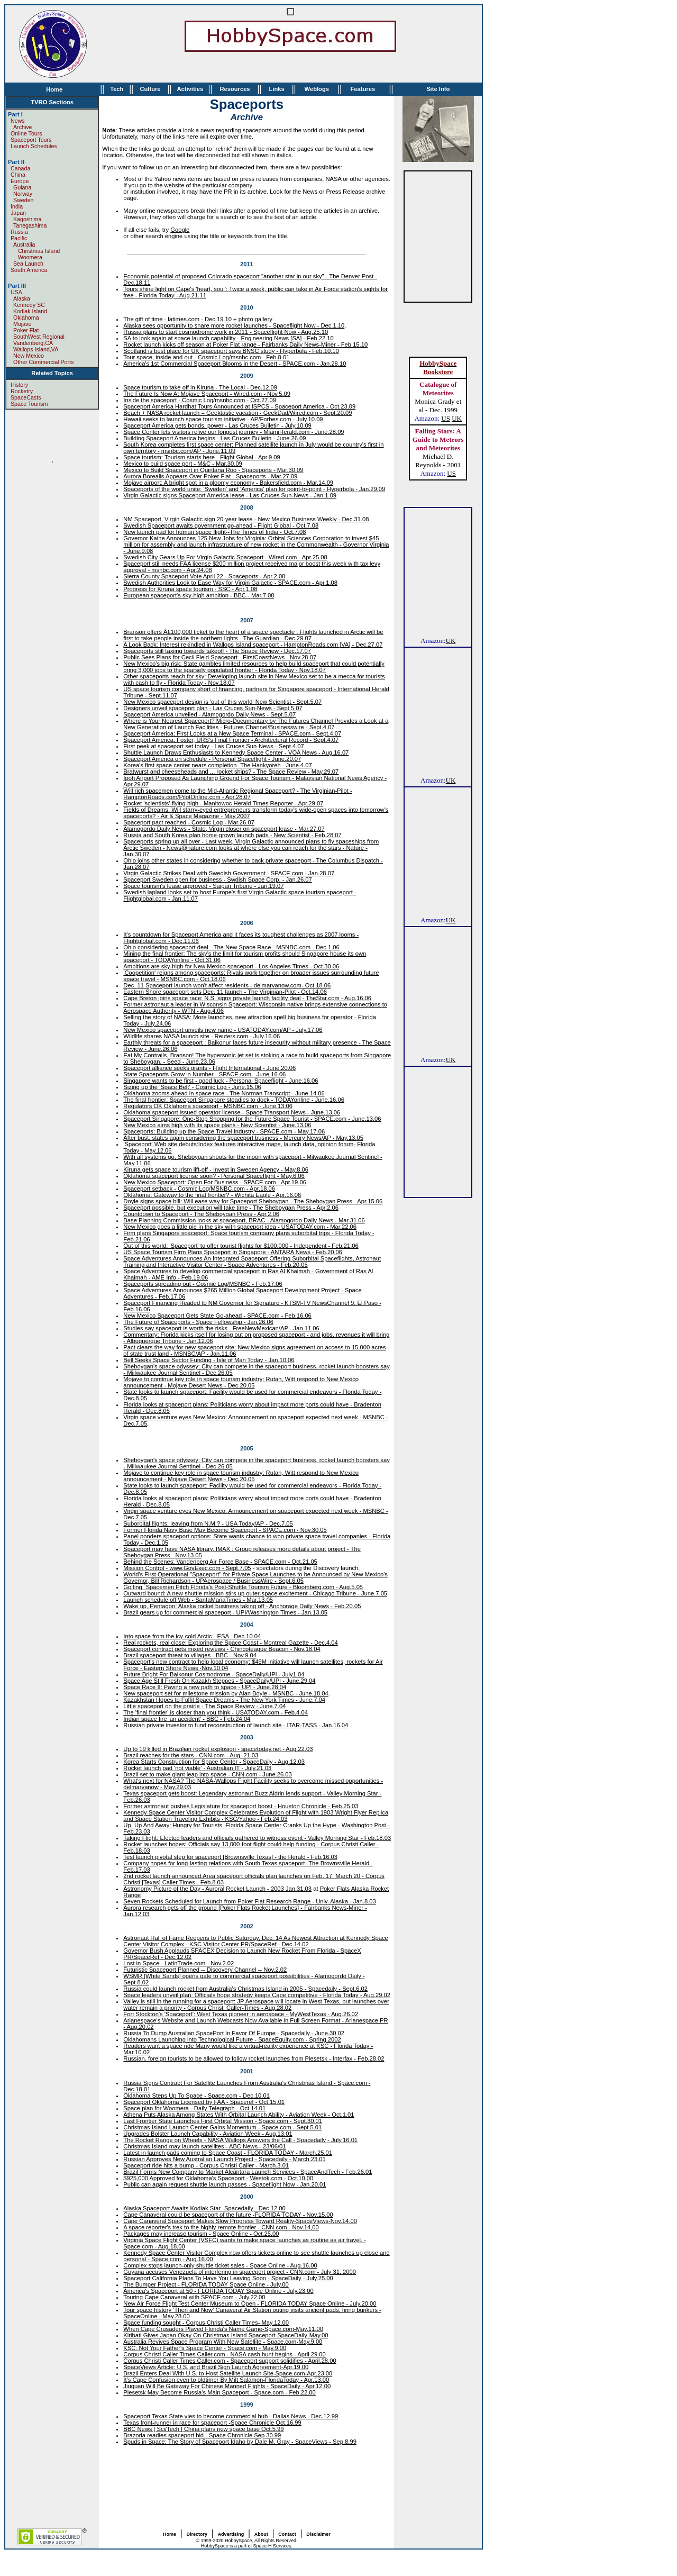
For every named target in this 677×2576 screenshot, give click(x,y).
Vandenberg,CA (33, 343)
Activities (190, 89)
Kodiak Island (30, 311)
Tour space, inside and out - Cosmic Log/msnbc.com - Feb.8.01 (206, 357)
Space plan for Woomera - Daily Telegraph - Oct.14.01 (194, 2108)
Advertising (231, 2534)
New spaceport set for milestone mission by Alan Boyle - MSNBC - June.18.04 (225, 1693)
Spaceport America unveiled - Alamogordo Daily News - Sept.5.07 (209, 714)
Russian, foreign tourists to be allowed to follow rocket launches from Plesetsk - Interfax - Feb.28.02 (253, 2058)
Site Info (438, 89)
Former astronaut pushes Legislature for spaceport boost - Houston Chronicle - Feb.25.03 (240, 1806)
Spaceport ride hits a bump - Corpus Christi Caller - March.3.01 (206, 2165)
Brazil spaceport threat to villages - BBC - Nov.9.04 (190, 1655)
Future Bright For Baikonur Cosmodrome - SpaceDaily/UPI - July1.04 (213, 1674)
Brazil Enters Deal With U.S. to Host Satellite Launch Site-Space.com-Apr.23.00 (227, 2373)
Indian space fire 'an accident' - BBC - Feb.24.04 (186, 1719)
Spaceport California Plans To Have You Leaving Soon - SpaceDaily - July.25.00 (228, 2278)
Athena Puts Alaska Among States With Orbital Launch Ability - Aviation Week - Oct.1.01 (238, 2114)
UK (457, 418)
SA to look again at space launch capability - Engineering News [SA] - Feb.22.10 (228, 338)
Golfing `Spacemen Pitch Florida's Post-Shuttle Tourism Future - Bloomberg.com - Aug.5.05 (243, 1587)
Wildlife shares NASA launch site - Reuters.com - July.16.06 (201, 1036)
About (261, 2534)
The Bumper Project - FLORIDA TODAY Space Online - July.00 (205, 2284)
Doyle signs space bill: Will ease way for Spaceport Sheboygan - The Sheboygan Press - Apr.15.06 (252, 1201)
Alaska (21, 298)
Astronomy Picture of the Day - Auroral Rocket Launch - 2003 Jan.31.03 (217, 1888)
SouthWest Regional (39, 336)
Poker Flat (26, 330)
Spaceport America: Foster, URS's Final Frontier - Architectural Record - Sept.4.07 (230, 740)
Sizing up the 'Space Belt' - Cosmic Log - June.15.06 (192, 1087)
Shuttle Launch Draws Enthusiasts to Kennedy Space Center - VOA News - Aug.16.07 (236, 752)
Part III (17, 286)
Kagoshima (27, 219)
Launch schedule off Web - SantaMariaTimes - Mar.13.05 (198, 1600)
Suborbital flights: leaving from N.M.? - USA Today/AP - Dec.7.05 (207, 1523)
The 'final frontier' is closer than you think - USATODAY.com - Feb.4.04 (215, 1712)
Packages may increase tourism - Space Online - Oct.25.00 (201, 2233)
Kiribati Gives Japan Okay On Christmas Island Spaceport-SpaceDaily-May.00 (225, 2335)
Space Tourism (29, 404)
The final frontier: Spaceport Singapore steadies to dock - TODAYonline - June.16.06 (233, 1099)
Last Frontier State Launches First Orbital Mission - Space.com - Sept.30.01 (222, 2121)
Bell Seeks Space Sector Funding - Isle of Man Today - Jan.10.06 (208, 1360)
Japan (18, 213)
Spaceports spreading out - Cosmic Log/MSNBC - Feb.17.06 (202, 1284)
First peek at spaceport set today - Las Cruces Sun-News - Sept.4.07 (213, 746)
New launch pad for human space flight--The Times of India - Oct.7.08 (214, 532)
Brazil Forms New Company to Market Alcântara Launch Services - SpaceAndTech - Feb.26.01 (247, 2172)
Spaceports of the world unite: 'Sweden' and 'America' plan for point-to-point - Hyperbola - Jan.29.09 (254, 489)
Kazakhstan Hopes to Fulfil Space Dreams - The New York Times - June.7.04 (224, 1700)
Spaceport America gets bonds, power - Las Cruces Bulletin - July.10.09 (217, 425)
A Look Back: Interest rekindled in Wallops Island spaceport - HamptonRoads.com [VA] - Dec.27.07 (252, 644)
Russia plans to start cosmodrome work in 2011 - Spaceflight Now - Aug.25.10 (225, 332)
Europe (20, 181)
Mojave (22, 324)
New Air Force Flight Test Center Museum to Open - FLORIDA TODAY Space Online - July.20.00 (249, 2303)
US (445, 418)
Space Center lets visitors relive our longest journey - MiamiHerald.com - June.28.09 (233, 432)
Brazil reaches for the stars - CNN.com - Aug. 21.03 (190, 1755)
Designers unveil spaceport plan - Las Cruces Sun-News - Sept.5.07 (212, 708)
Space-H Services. (272, 2545)
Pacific (19, 238)
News (18, 120)
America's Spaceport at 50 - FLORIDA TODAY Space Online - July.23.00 (218, 2291)
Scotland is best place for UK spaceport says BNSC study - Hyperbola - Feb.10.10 (230, 351)
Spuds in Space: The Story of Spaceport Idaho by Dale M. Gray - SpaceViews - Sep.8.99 (239, 2441)
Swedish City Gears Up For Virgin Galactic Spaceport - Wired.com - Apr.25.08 (225, 557)
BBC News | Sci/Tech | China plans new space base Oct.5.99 (203, 2429)
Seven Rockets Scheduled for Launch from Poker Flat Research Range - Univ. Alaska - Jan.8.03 (249, 1901)
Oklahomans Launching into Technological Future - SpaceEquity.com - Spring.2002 (232, 2039)
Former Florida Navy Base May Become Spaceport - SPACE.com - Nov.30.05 (224, 1530)
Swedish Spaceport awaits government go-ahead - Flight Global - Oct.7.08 (220, 525)
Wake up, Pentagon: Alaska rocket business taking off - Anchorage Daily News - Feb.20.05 (242, 1606)
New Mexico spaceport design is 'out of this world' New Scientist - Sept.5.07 (222, 702)
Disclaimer (318, 2534)
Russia (19, 232)
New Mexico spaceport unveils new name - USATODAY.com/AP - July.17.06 (222, 1030)
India (17, 206)
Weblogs (317, 89)
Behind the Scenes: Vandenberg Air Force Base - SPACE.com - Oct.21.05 (220, 1561)
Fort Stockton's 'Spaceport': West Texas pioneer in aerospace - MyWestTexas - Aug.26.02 (240, 2014)
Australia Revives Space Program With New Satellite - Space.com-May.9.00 (222, 2341)
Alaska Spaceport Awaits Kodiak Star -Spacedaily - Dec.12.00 (204, 2208)
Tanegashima (30, 225)
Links (276, 89)
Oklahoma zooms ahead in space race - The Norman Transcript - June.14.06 (223, 1093)
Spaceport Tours (31, 140)
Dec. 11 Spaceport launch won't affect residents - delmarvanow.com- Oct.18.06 (227, 985)
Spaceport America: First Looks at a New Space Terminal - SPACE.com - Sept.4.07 (232, 733)
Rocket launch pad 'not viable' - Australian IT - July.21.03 (197, 1768)
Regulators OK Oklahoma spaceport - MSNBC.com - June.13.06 (207, 1106)
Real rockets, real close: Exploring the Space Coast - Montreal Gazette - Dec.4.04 (230, 1642)
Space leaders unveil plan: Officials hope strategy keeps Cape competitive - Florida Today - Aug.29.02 (256, 1995)
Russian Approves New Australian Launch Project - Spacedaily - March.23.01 (224, 2159)
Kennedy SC (29, 305)
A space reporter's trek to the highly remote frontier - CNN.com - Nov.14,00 (220, 2227)
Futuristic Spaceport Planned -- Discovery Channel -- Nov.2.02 (205, 1969)
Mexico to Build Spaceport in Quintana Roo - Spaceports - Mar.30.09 (213, 470)
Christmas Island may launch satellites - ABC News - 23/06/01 (204, 2146)
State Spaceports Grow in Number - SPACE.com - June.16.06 (204, 1074)
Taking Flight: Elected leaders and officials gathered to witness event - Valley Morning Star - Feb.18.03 (257, 1838)
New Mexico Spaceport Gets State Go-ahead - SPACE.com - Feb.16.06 (217, 1315)
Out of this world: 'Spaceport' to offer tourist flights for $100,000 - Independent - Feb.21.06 (240, 1245)
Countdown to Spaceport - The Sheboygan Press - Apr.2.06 (201, 1214)
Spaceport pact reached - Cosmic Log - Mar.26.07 (188, 822)
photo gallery (255, 319)
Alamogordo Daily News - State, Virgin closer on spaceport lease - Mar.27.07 (223, 829)
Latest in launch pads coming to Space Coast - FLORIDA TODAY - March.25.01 (227, 2152)
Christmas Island (36, 251)
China (18, 174)
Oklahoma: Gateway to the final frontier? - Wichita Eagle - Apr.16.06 (212, 1195)
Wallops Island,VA (35, 349)
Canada (20, 168)
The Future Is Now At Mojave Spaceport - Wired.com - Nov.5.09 (206, 394)
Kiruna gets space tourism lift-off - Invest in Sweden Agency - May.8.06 (215, 1169)
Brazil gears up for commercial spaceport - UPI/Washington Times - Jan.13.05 (225, 1612)
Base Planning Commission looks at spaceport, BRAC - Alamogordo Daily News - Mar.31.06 (243, 1220)
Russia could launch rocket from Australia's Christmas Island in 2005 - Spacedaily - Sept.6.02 (245, 1988)
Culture (150, 89)
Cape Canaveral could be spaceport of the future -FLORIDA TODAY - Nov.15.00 (228, 2214)
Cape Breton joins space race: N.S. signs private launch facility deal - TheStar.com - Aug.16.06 (247, 998)
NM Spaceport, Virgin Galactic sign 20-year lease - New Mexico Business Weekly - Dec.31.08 (246, 519)
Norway (22, 194)
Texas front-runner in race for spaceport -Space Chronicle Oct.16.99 (212, 2422)
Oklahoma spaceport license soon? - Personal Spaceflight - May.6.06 (213, 1176)
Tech (116, 89)
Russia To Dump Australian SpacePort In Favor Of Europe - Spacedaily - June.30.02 (233, 2033)
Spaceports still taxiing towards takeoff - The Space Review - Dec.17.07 (217, 651)
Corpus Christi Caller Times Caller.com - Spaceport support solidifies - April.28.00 (229, 2360)
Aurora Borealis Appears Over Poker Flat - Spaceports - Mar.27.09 (210, 476)
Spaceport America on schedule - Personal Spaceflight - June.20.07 (212, 759)
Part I (15, 114)
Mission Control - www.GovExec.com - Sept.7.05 (187, 1568)
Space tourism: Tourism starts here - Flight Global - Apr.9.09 (201, 457)
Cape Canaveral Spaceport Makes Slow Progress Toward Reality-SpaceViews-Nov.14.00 (240, 2221)
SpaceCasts (26, 397)
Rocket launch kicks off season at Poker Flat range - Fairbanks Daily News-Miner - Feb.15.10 (245, 344)
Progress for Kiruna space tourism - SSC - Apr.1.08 (190, 589)
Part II (16, 162)
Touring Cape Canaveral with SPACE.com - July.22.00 (194, 2297)
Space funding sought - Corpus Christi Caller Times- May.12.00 (206, 2322)
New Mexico (28, 355)
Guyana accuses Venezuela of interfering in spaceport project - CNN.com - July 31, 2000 (239, 2272)
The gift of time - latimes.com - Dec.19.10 (177, 319)
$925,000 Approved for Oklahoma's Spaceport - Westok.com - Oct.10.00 (218, 2178)
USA (16, 292)
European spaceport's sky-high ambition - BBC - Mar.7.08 (198, 595)
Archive (22, 127)
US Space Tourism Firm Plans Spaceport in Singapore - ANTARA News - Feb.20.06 (232, 1252)
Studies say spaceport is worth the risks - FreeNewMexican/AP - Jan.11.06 (221, 1328)
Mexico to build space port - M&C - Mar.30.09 (182, 463)
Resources (234, 89)
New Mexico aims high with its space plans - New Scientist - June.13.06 (217, 1125)
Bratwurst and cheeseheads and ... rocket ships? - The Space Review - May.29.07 (230, 771)
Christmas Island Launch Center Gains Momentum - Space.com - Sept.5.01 (222, 2127)
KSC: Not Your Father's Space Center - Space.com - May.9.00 (204, 2348)
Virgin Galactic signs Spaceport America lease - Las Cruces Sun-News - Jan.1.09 (229, 495)
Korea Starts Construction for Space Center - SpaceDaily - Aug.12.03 (214, 1761)
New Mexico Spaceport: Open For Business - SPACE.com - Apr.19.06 (214, 1182)
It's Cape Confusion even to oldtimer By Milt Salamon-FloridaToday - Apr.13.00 (226, 2380)
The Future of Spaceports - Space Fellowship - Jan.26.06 (198, 1322)
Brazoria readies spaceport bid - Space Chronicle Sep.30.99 (202, 2435)
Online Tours (26, 133)
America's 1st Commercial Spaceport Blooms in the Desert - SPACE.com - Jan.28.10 (234, 363)
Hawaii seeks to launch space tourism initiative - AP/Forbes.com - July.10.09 (223, 419)
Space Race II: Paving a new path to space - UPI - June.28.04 (204, 1687)
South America (29, 270)
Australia (24, 244)
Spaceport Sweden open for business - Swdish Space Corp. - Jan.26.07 (217, 879)
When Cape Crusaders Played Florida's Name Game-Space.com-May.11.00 (223, 2329)
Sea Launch (28, 263)
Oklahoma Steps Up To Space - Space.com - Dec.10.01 (196, 2095)
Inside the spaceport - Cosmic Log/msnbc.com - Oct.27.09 (199, 400)
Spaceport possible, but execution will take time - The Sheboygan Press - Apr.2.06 (230, 1207)
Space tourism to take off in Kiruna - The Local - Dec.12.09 (200, 387)
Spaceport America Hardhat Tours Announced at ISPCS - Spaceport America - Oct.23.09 (239, 406)
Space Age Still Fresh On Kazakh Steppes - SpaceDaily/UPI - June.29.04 (219, 1680)
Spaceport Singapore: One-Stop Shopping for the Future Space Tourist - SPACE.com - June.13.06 (252, 1118)
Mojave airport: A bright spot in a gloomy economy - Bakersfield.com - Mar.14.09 (228, 482)
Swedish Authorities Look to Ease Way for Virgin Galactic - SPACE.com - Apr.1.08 (230, 582)
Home (54, 89)
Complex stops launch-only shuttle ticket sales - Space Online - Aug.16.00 (220, 2265)
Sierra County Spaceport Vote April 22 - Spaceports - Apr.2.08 (204, 576)
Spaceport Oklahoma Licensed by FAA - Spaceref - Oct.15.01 (204, 2102)
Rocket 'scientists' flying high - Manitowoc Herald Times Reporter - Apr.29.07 (223, 803)
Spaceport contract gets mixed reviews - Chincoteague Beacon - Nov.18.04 (221, 1649)
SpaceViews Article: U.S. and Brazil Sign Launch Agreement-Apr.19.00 (215, 2367)
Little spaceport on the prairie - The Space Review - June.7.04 (204, 1706)
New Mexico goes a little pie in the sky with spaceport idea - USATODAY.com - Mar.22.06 (239, 1226)
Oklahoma (26, 317)
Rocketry (22, 391)
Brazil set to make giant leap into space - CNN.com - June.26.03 (207, 1774)
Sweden (23, 200)
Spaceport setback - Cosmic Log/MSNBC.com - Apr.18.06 (199, 1188)
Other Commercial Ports (43, 362)
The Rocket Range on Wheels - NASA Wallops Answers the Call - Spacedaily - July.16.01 (240, 2140)
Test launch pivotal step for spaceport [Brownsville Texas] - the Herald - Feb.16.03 (230, 1857)
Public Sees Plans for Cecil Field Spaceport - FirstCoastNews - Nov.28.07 (219, 657)
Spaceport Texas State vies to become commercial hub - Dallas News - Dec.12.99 (230, 2416)
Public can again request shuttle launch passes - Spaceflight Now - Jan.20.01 (224, 2184)
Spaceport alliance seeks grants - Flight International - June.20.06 (209, 1068)
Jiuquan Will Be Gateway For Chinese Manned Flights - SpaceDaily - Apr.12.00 (227, 2386)
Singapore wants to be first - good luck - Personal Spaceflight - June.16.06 (220, 1080)
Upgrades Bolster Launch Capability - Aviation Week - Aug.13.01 (207, 2133)
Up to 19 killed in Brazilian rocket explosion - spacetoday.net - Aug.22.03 (218, 1749)
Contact (287, 2534)
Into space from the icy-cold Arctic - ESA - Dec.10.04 (192, 1636)
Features (362, 89)
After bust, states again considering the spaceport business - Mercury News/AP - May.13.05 (243, 1138)
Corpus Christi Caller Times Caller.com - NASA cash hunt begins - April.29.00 (224, 2354)
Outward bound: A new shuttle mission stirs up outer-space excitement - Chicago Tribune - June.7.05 (255, 1593)
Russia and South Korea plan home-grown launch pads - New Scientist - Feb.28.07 (232, 835)
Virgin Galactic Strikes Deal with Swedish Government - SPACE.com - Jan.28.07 (228, 873)
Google (179, 229)
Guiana (22, 187)
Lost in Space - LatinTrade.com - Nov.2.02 (178, 1963)
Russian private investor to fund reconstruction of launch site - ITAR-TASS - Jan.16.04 (235, 1725)
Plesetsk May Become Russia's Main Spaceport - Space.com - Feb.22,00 (219, 2392)
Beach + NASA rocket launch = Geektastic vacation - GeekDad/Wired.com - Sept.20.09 (237, 413)
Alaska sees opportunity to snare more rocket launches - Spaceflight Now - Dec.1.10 (233, 325)
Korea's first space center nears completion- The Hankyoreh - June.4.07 (217, 765)
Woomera (27, 257)
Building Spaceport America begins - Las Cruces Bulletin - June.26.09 (214, 438)
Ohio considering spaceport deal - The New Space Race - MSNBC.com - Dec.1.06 (231, 947)
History (19, 385)
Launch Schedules (34, 146)
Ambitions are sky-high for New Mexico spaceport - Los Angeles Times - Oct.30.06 (231, 966)
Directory (197, 2534)
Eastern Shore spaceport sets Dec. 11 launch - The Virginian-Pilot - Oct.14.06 (225, 991)
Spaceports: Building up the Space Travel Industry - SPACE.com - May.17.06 (224, 1131)
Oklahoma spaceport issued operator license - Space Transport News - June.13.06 (231, 1112)
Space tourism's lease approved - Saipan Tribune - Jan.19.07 (203, 886)
